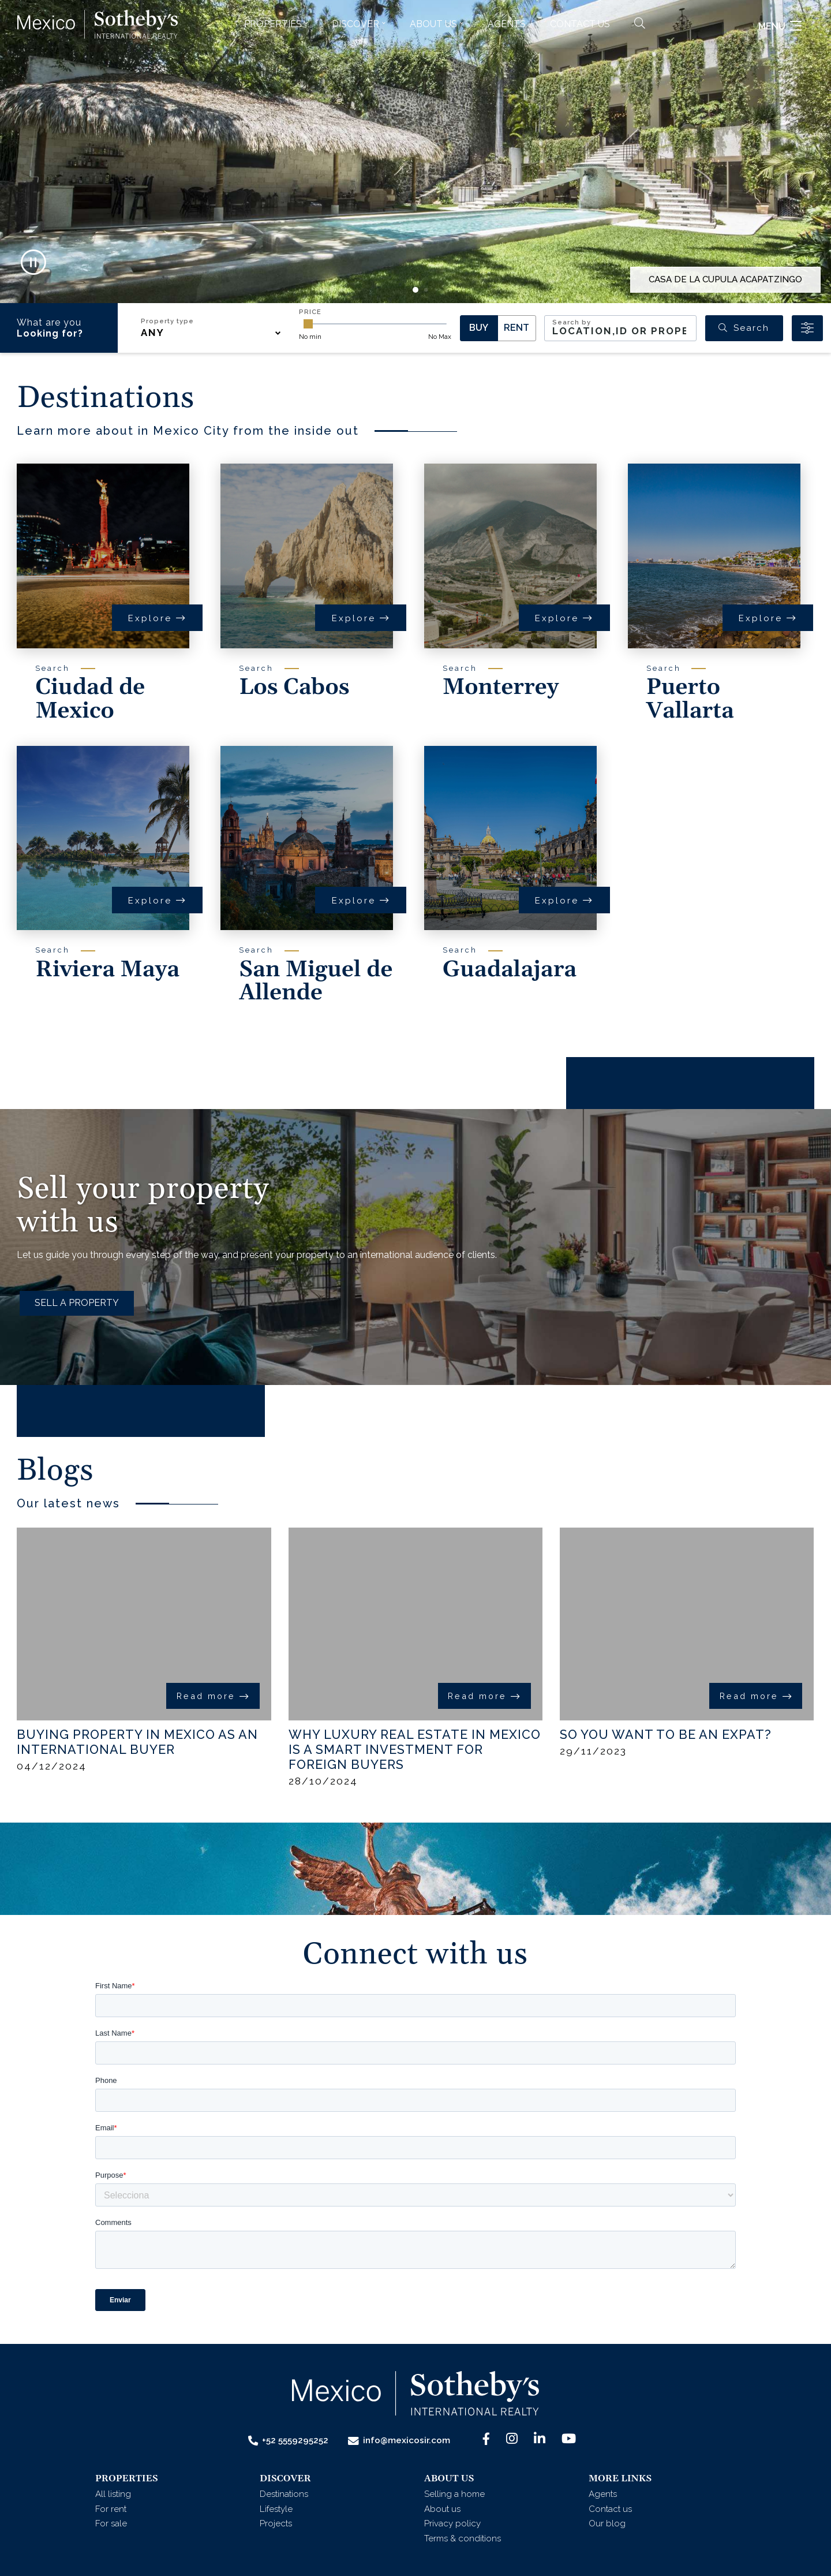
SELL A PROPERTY (77, 1302)
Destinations (284, 2494)
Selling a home (454, 2494)
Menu (780, 45)
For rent (110, 2509)
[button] (276, 43)
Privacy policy (452, 2523)
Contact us (580, 43)
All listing (113, 2494)
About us (442, 2509)
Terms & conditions (462, 2538)
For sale (111, 2523)
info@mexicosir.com (399, 2441)
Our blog (607, 2523)
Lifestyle (276, 2509)
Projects (276, 2523)
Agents (507, 43)
